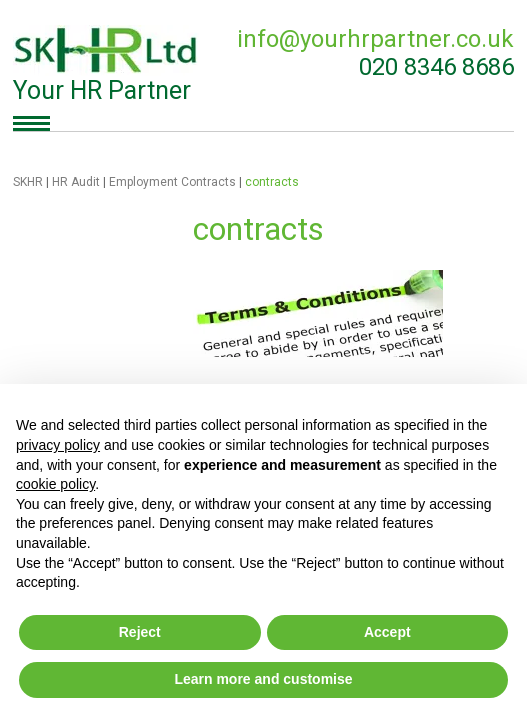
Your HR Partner (106, 65)
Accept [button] (387, 632)
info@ (375, 39)
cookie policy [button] (55, 484)
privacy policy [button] (58, 445)
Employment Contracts (172, 182)
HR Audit (76, 182)
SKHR (28, 182)
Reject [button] (140, 632)
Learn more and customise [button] (263, 679)
